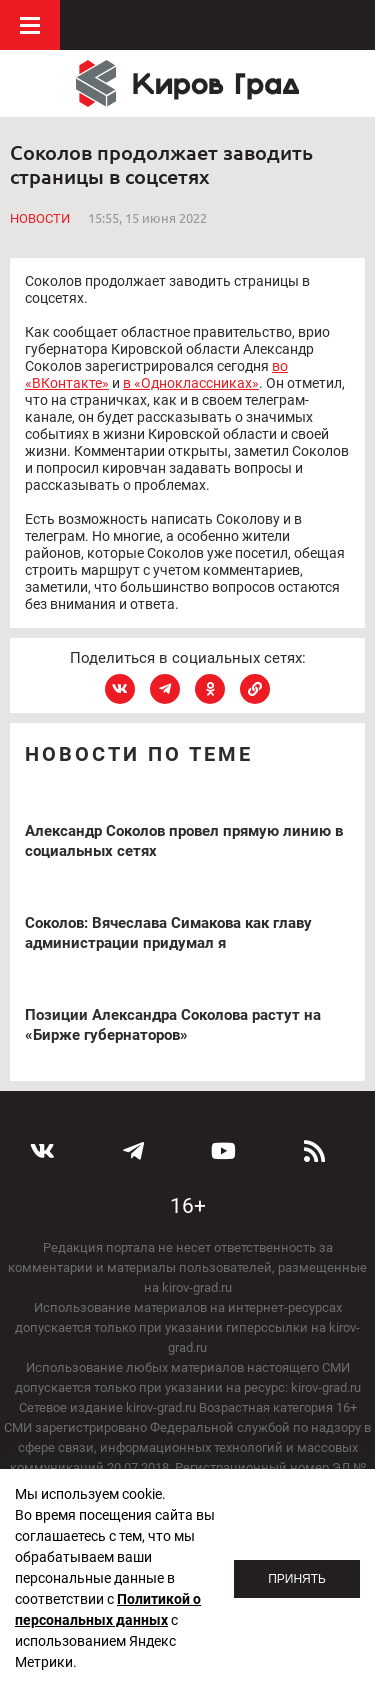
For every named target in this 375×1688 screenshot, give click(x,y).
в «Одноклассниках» (191, 383)
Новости (40, 218)
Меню (30, 25)
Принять (297, 1579)
